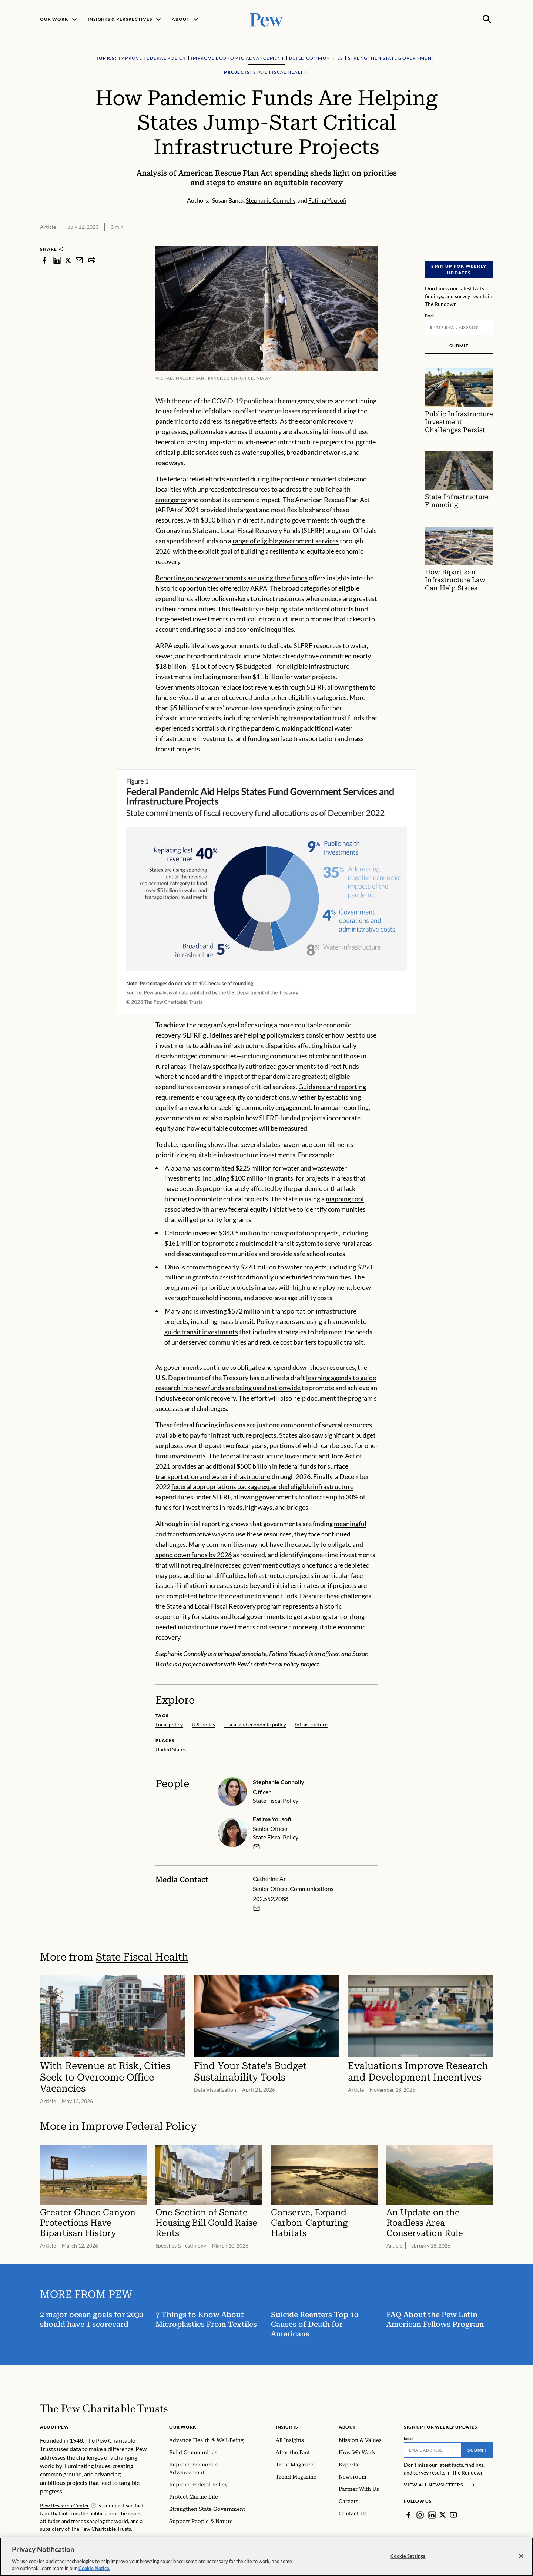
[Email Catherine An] (256, 1908)
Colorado (178, 1233)
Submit (459, 345)
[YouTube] (453, 2514)
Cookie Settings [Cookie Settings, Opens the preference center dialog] (407, 2556)
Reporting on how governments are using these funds (231, 578)
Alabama (177, 1168)
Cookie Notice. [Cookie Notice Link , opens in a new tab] (94, 2568)
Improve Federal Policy (139, 2126)
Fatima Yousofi (272, 1818)
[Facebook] (408, 2514)
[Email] (459, 327)
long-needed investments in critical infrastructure (226, 619)
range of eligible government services (285, 541)
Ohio (172, 1266)
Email (430, 315)
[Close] (521, 2556)
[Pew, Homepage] (266, 19)
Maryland (179, 1311)
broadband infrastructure (223, 656)
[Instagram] (420, 2514)
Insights (287, 2427)
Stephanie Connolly (278, 1781)
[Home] (104, 2408)
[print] (91, 260)
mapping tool (345, 1199)
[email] (256, 1847)
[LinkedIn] (432, 2514)
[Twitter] (442, 2515)
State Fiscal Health (142, 1957)
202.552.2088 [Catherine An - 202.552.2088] (270, 1898)
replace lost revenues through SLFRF (272, 687)
